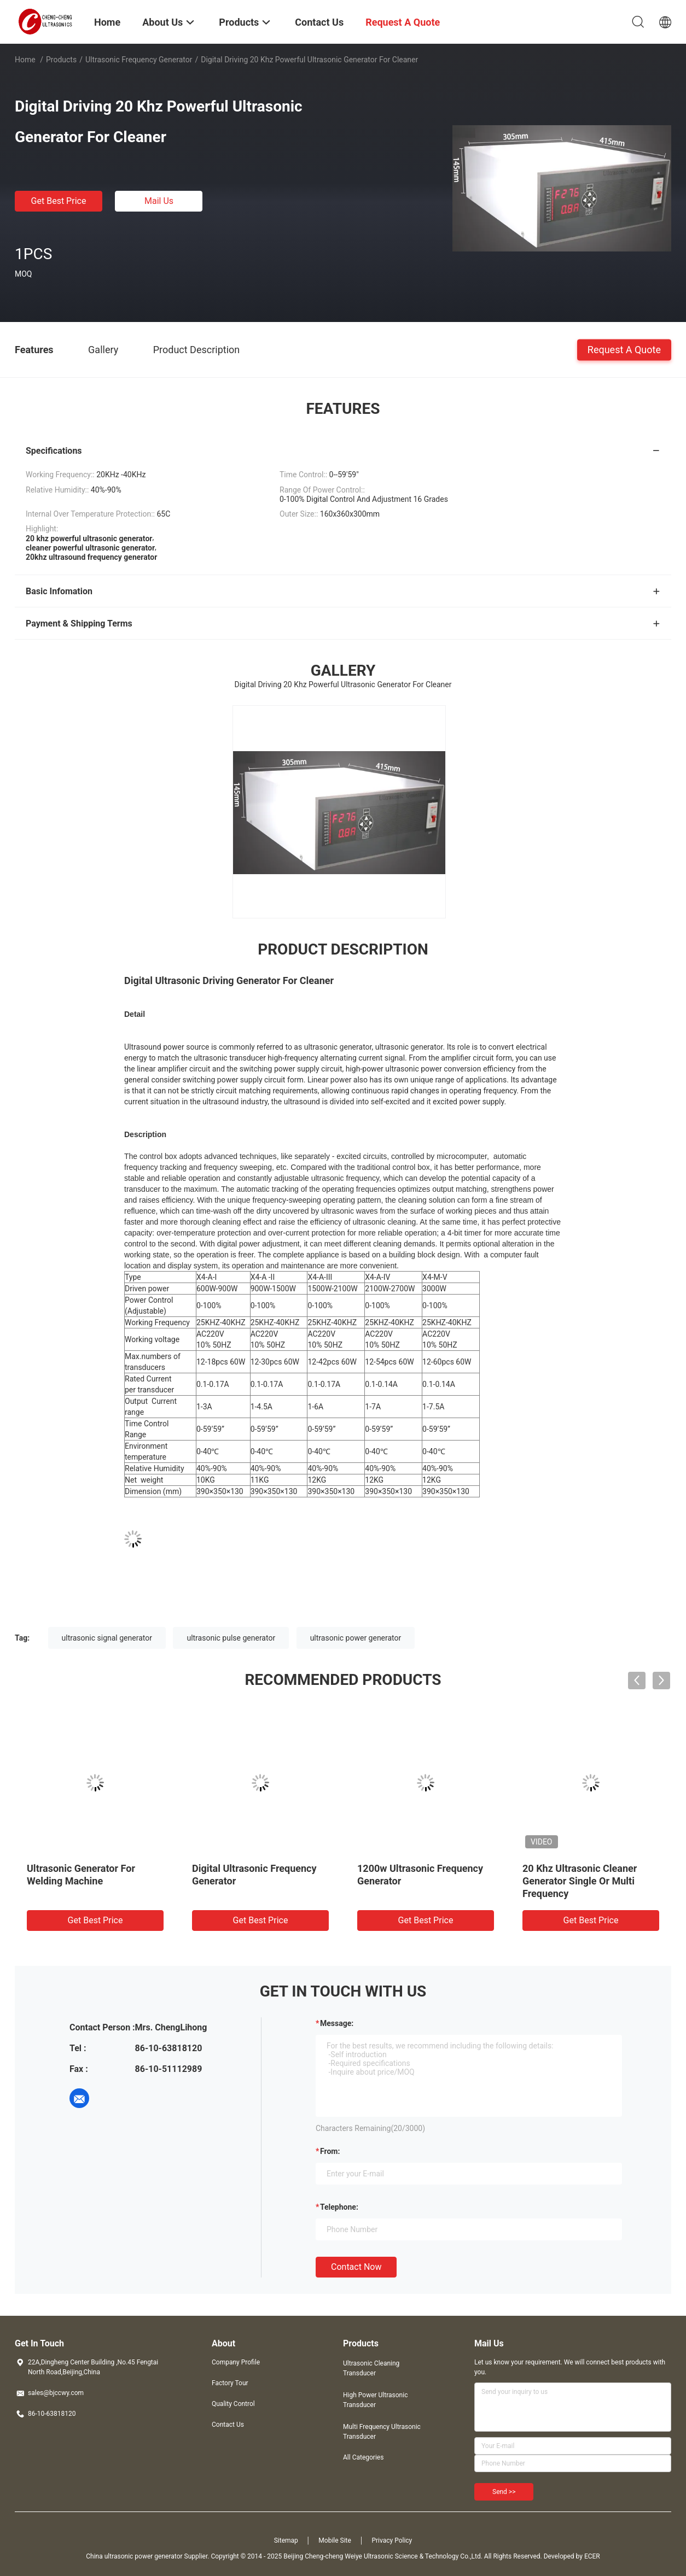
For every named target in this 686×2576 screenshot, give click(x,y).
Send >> (503, 2492)
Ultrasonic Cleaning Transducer (371, 2368)
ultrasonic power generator (356, 1638)
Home (25, 59)
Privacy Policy (391, 2540)
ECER (592, 2556)
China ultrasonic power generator (134, 2556)
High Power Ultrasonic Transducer (375, 2400)
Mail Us (158, 201)
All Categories (363, 2457)
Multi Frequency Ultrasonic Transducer (382, 2431)
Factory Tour (230, 2383)
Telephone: (339, 2207)
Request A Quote (624, 349)
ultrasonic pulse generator (231, 1638)
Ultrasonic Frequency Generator (139, 59)
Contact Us (228, 2424)
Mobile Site (334, 2540)
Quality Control (233, 2404)
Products (61, 59)
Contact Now (356, 2267)
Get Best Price (58, 201)
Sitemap (286, 2540)
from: (330, 2151)
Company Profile (236, 2362)
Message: (336, 2023)
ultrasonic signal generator (107, 1638)
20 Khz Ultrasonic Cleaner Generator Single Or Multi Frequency (579, 1881)
